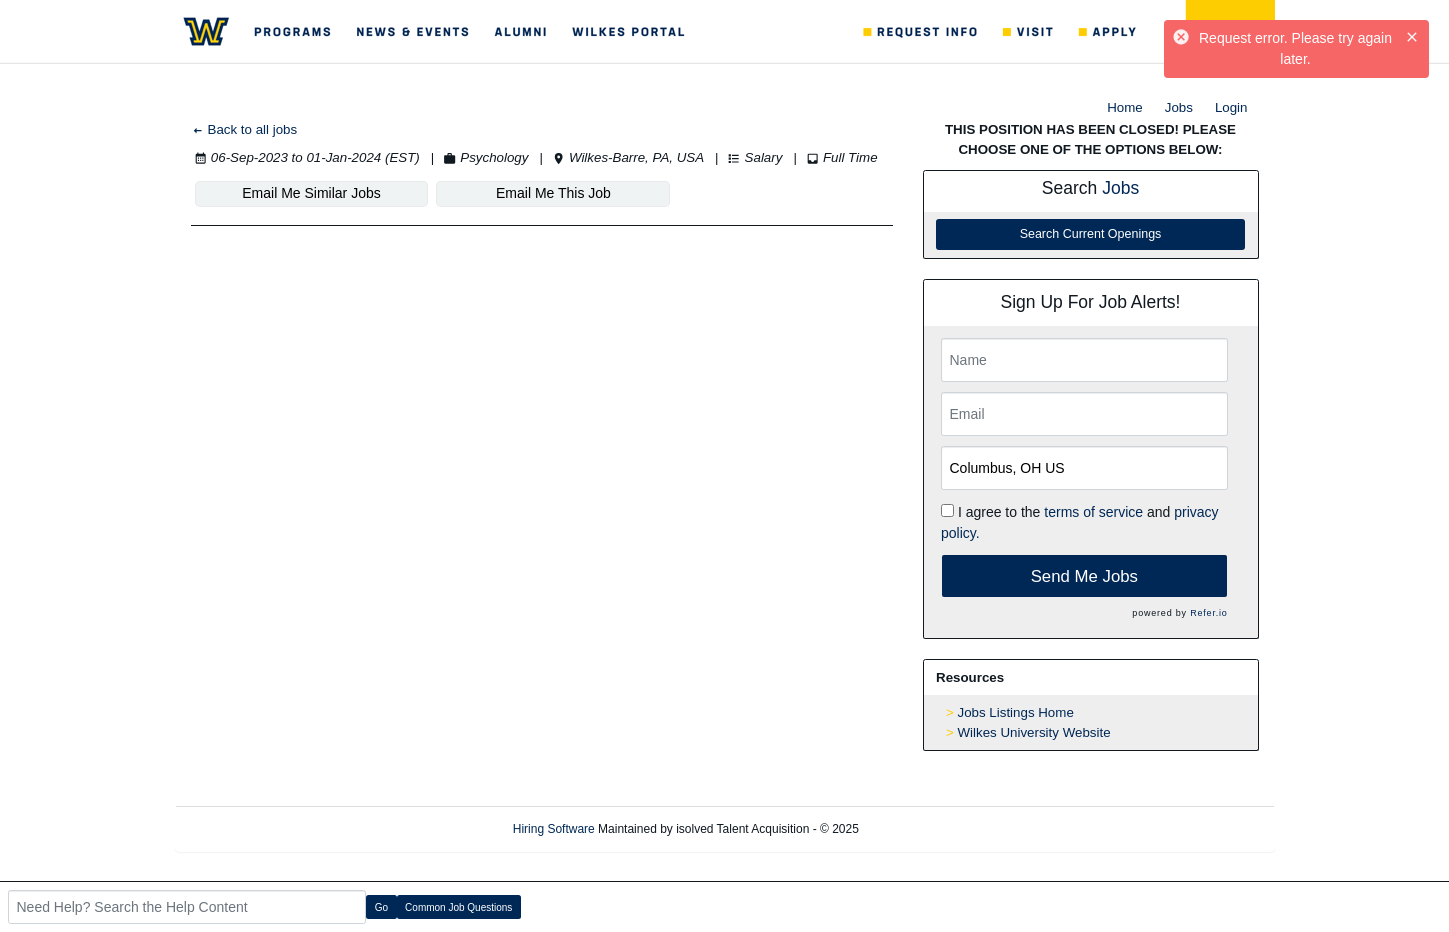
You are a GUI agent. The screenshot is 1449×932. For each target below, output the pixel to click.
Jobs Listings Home (1016, 712)
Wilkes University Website (1034, 732)
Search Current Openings (1091, 234)
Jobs (1179, 107)
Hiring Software (554, 829)
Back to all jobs (244, 129)
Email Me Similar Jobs (311, 193)
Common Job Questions (458, 907)
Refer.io (1208, 613)
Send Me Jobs (1084, 576)
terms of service (1093, 512)
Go (381, 907)
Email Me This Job (553, 193)
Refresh (915, 829)
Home (1125, 107)
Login (1231, 107)
